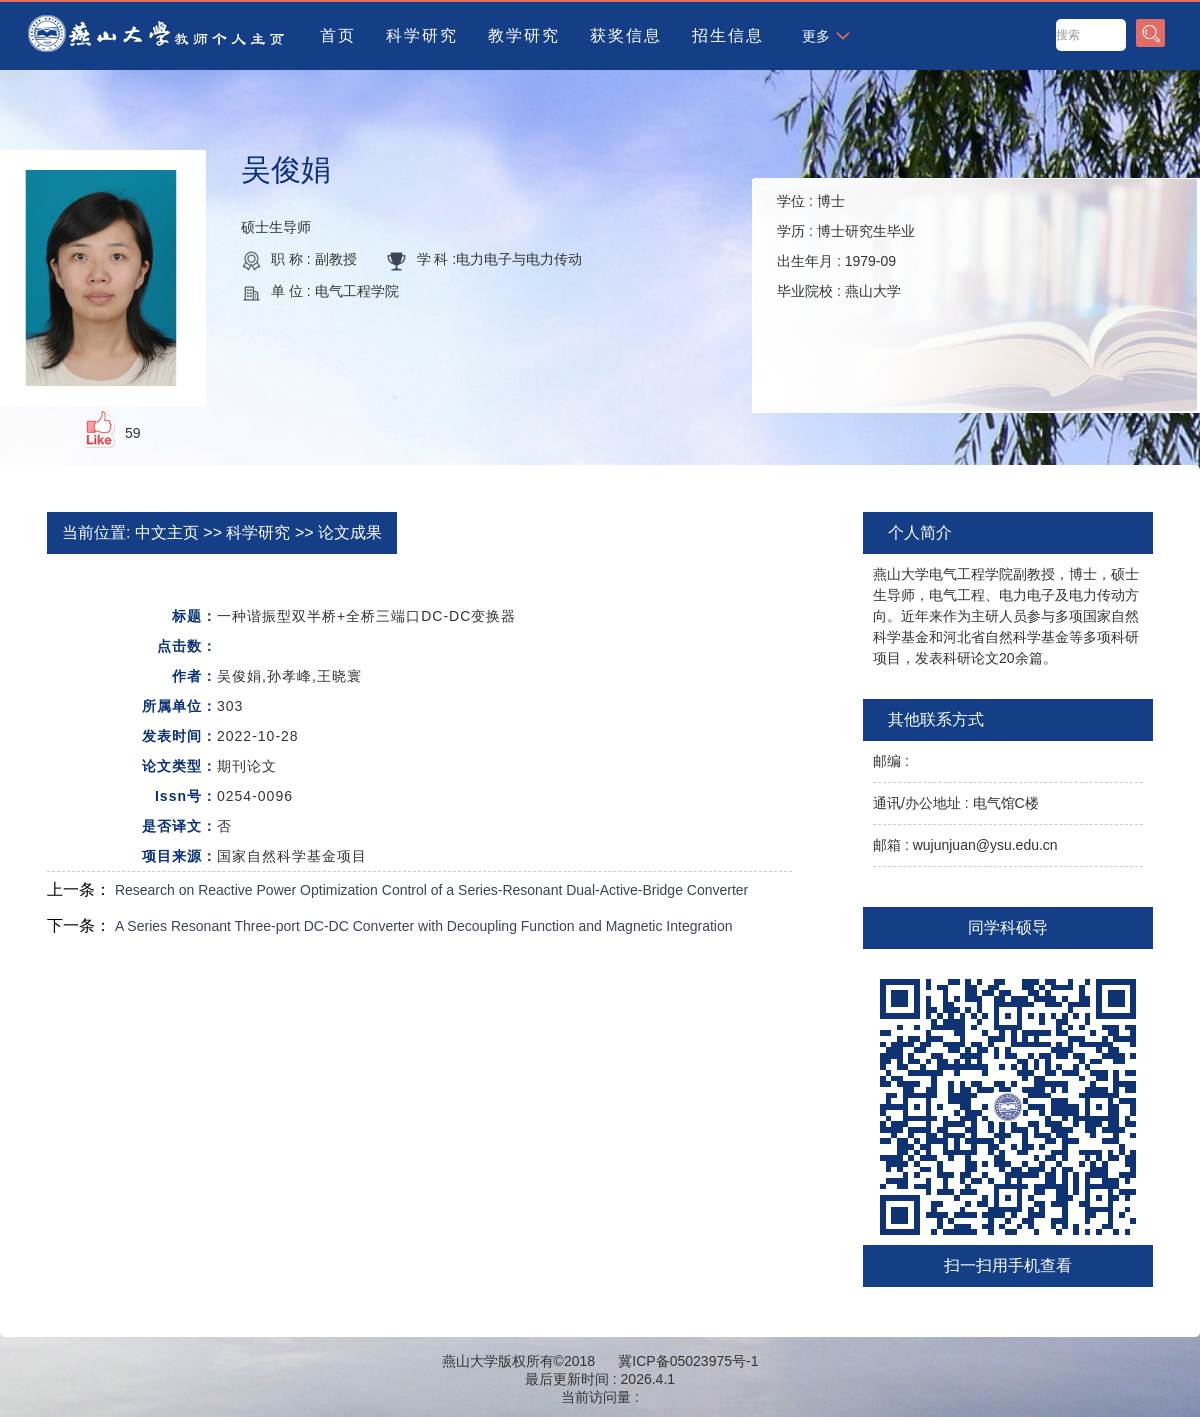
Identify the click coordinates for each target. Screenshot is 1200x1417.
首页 (338, 35)
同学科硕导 (1008, 927)
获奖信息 (626, 35)
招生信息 (728, 35)
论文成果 (350, 532)
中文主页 (167, 532)
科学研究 (422, 35)
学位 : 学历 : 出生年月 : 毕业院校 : (846, 246)
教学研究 (524, 35)
